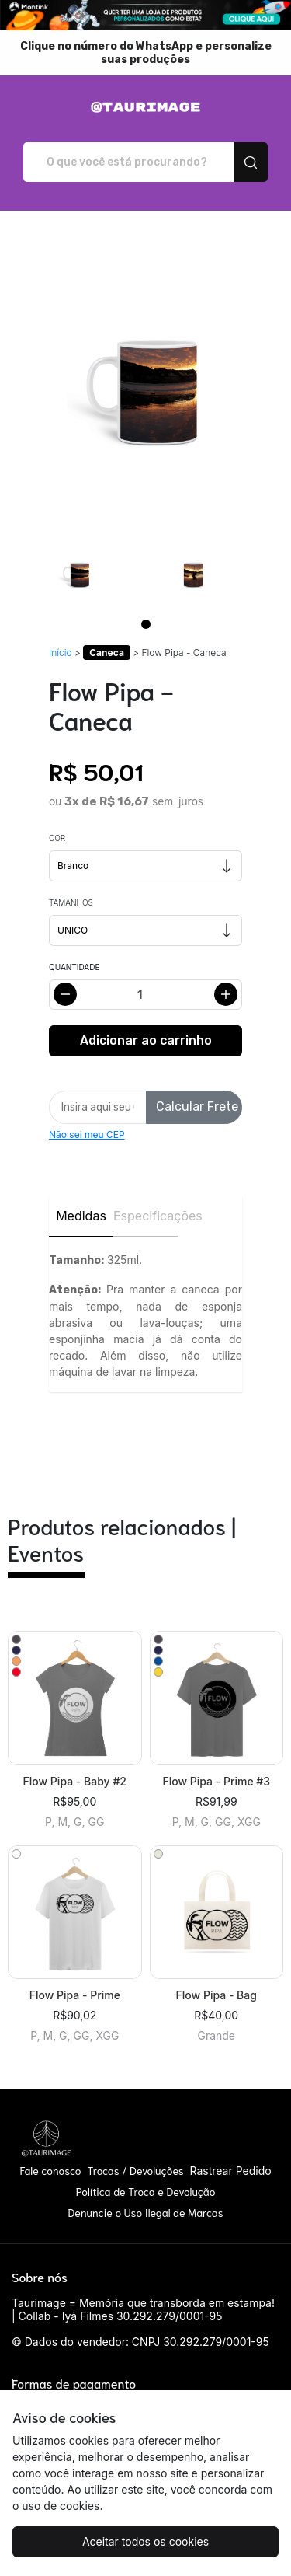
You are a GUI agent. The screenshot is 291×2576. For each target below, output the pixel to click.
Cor (57, 838)
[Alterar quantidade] (145, 994)
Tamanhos (71, 902)
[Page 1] (146, 624)
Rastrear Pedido (230, 2170)
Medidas (81, 1215)
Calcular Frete (197, 1106)
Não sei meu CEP (87, 1134)
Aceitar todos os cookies (145, 2541)
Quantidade (74, 967)
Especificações (145, 1215)
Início (60, 652)
